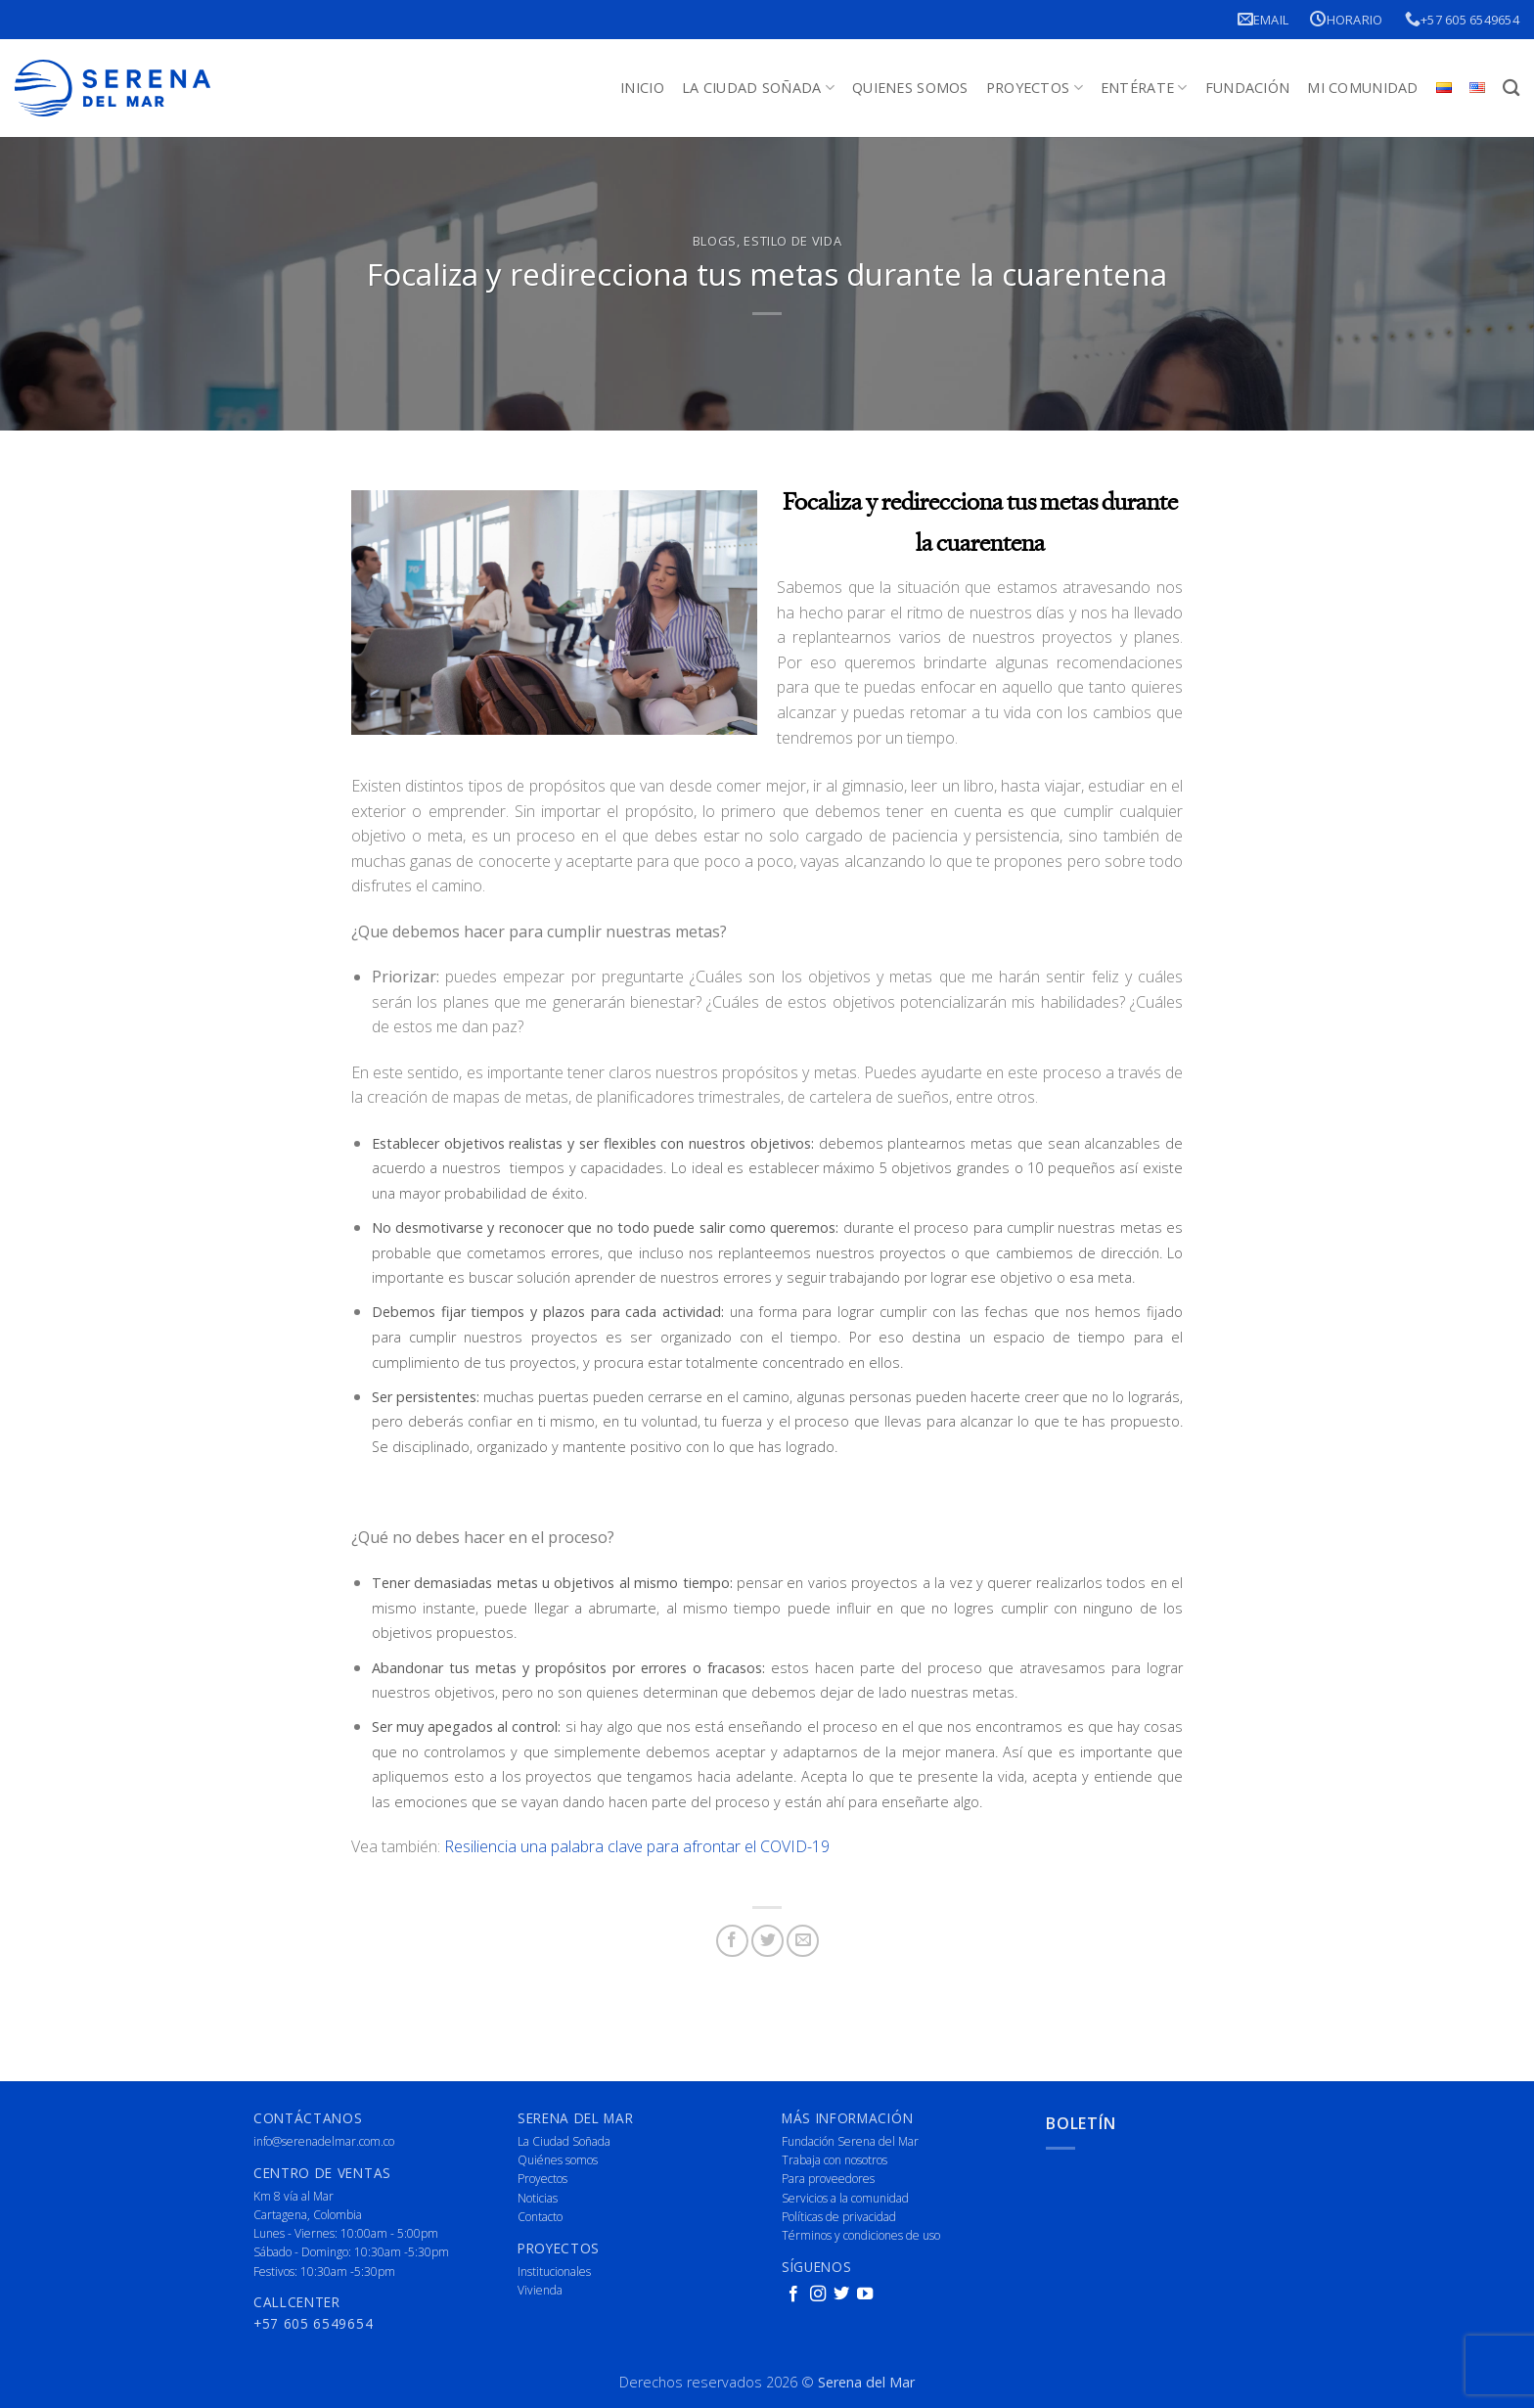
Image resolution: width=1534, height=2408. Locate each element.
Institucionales (554, 2271)
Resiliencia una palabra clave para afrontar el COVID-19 (637, 1846)
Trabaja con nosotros (834, 2160)
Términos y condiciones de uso (861, 2235)
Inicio (642, 87)
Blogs (715, 241)
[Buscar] (1511, 88)
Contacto (540, 2216)
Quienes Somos (910, 87)
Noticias (538, 2198)
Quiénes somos (558, 2160)
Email (1263, 19)
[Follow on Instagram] (818, 2294)
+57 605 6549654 (1462, 19)
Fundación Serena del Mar (850, 2141)
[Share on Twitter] (767, 1941)
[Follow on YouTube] (865, 2294)
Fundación (1247, 87)
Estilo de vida (792, 241)
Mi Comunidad (1362, 87)
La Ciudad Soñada (758, 88)
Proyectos (1034, 88)
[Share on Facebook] (732, 1941)
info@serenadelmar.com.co (323, 2141)
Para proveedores (828, 2178)
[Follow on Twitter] (841, 2294)
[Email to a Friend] (803, 1941)
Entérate (1144, 88)
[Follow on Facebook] (793, 2294)
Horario (1346, 19)
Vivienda (540, 2290)
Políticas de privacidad (839, 2216)
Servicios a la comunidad (845, 2198)
